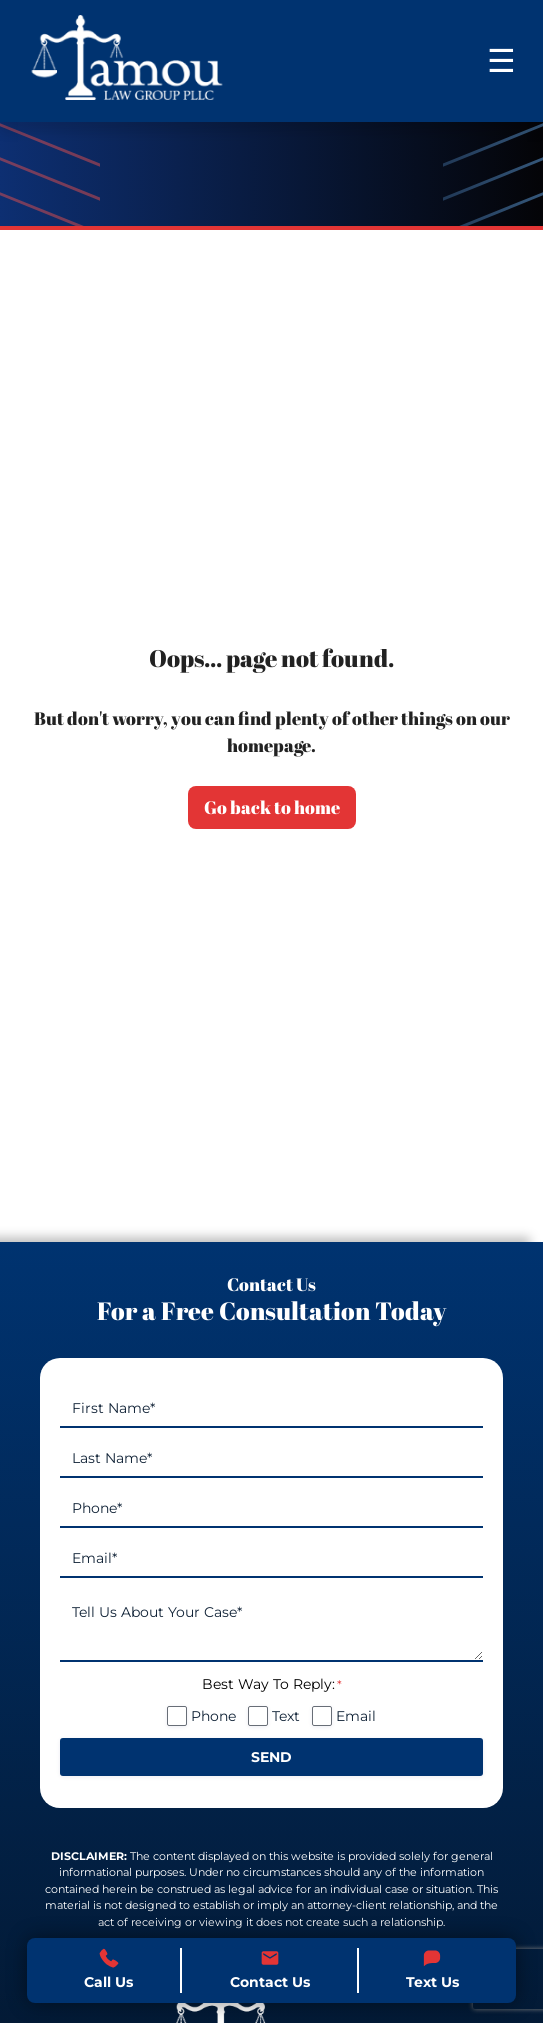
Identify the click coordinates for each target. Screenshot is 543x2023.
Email (356, 1716)
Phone (213, 1716)
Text (286, 1716)
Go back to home (272, 807)
